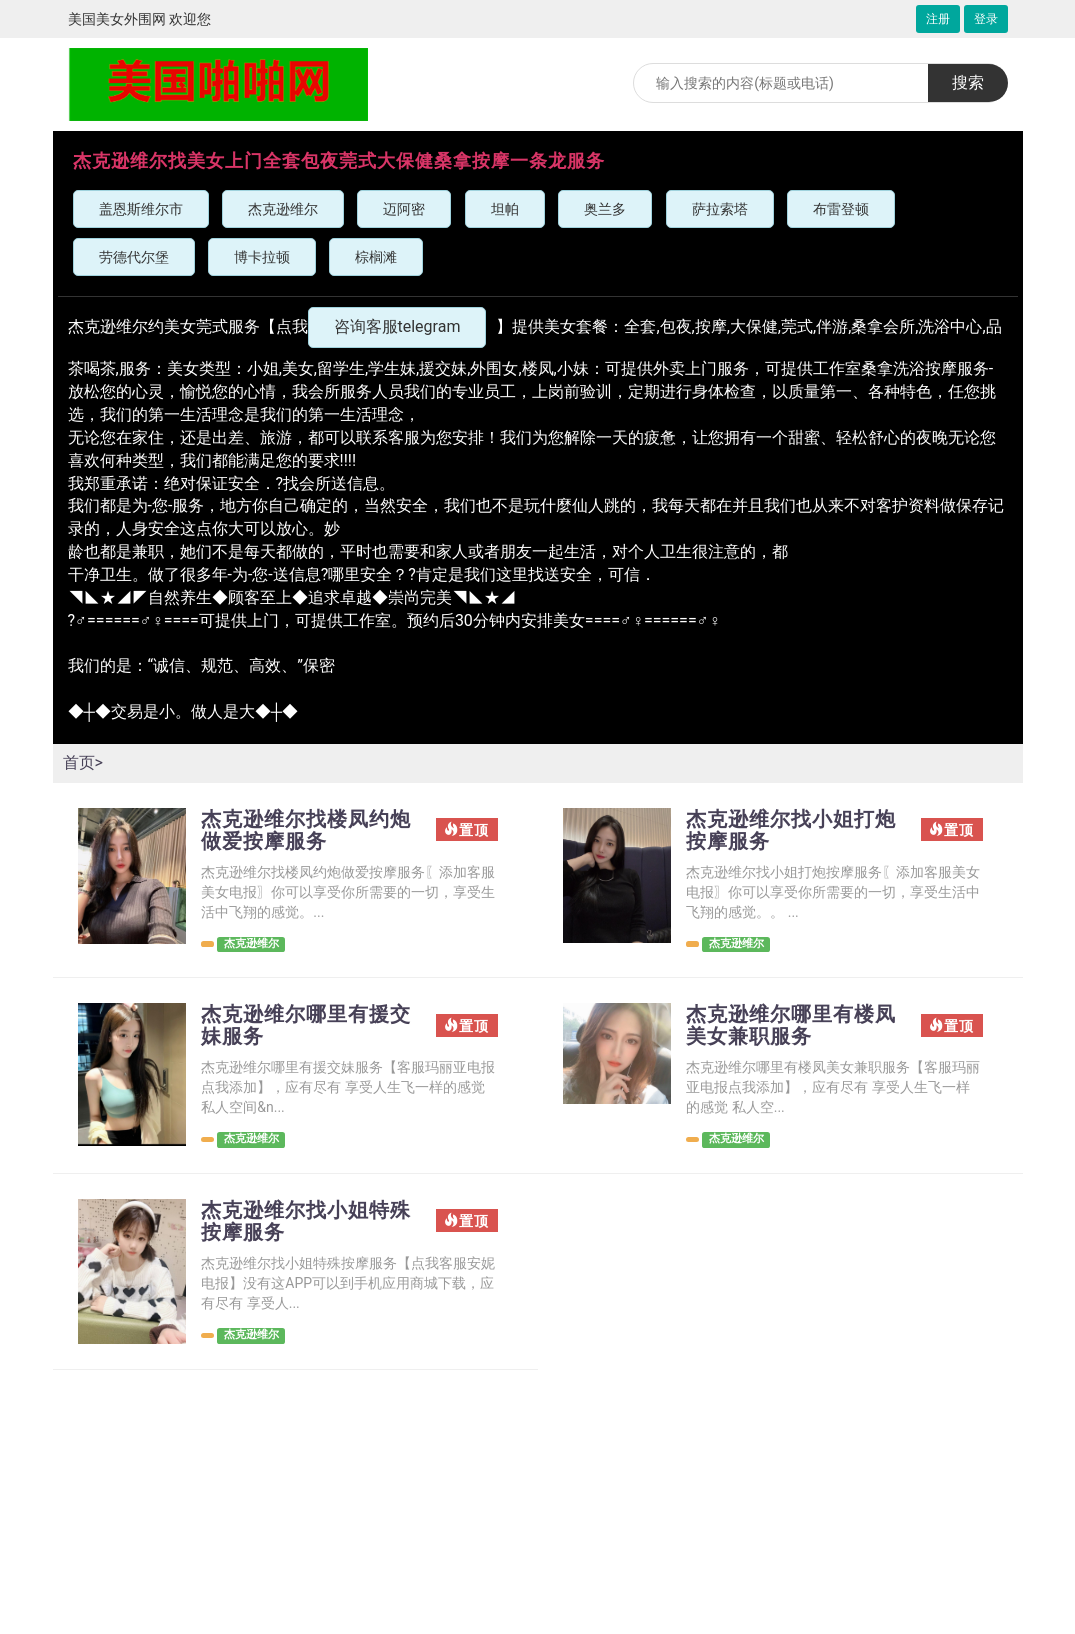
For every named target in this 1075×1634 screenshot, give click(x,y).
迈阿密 (404, 209)
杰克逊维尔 (283, 209)
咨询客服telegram (397, 326)
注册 (938, 19)
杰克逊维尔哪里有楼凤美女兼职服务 (791, 1025)
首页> (83, 762)
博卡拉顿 (262, 257)
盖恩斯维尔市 (141, 209)
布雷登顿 (841, 209)
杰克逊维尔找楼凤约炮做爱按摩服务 (306, 830)
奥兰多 (605, 209)
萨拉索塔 (720, 209)
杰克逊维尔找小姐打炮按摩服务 (791, 830)
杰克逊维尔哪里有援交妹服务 (306, 1025)
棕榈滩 (376, 257)
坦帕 (505, 209)
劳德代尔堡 (134, 257)
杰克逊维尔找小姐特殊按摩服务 (306, 1221)
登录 (986, 19)
